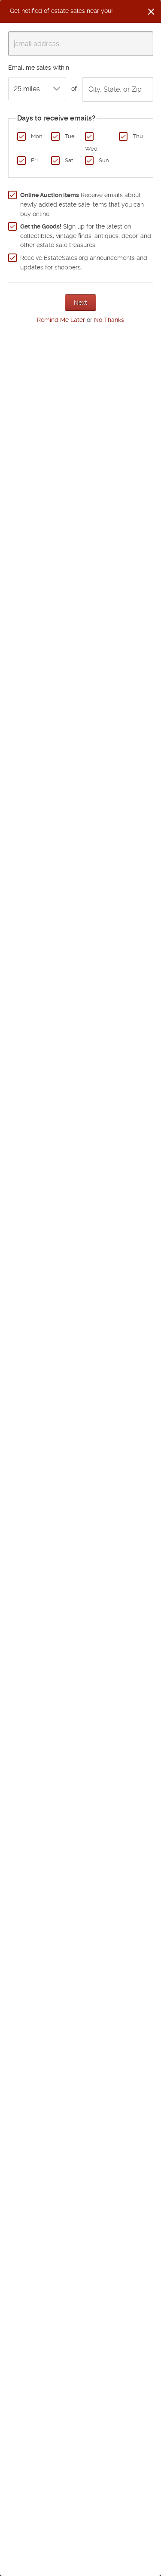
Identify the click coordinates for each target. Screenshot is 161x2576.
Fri (34, 160)
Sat (69, 160)
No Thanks (109, 319)
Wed (91, 148)
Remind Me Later (61, 319)
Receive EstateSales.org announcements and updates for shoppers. (83, 262)
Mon (37, 136)
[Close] (151, 11)
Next (80, 302)
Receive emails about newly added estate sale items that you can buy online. (82, 204)
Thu (138, 136)
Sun (104, 160)
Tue (70, 136)
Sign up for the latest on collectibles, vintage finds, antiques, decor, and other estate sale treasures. (85, 235)
